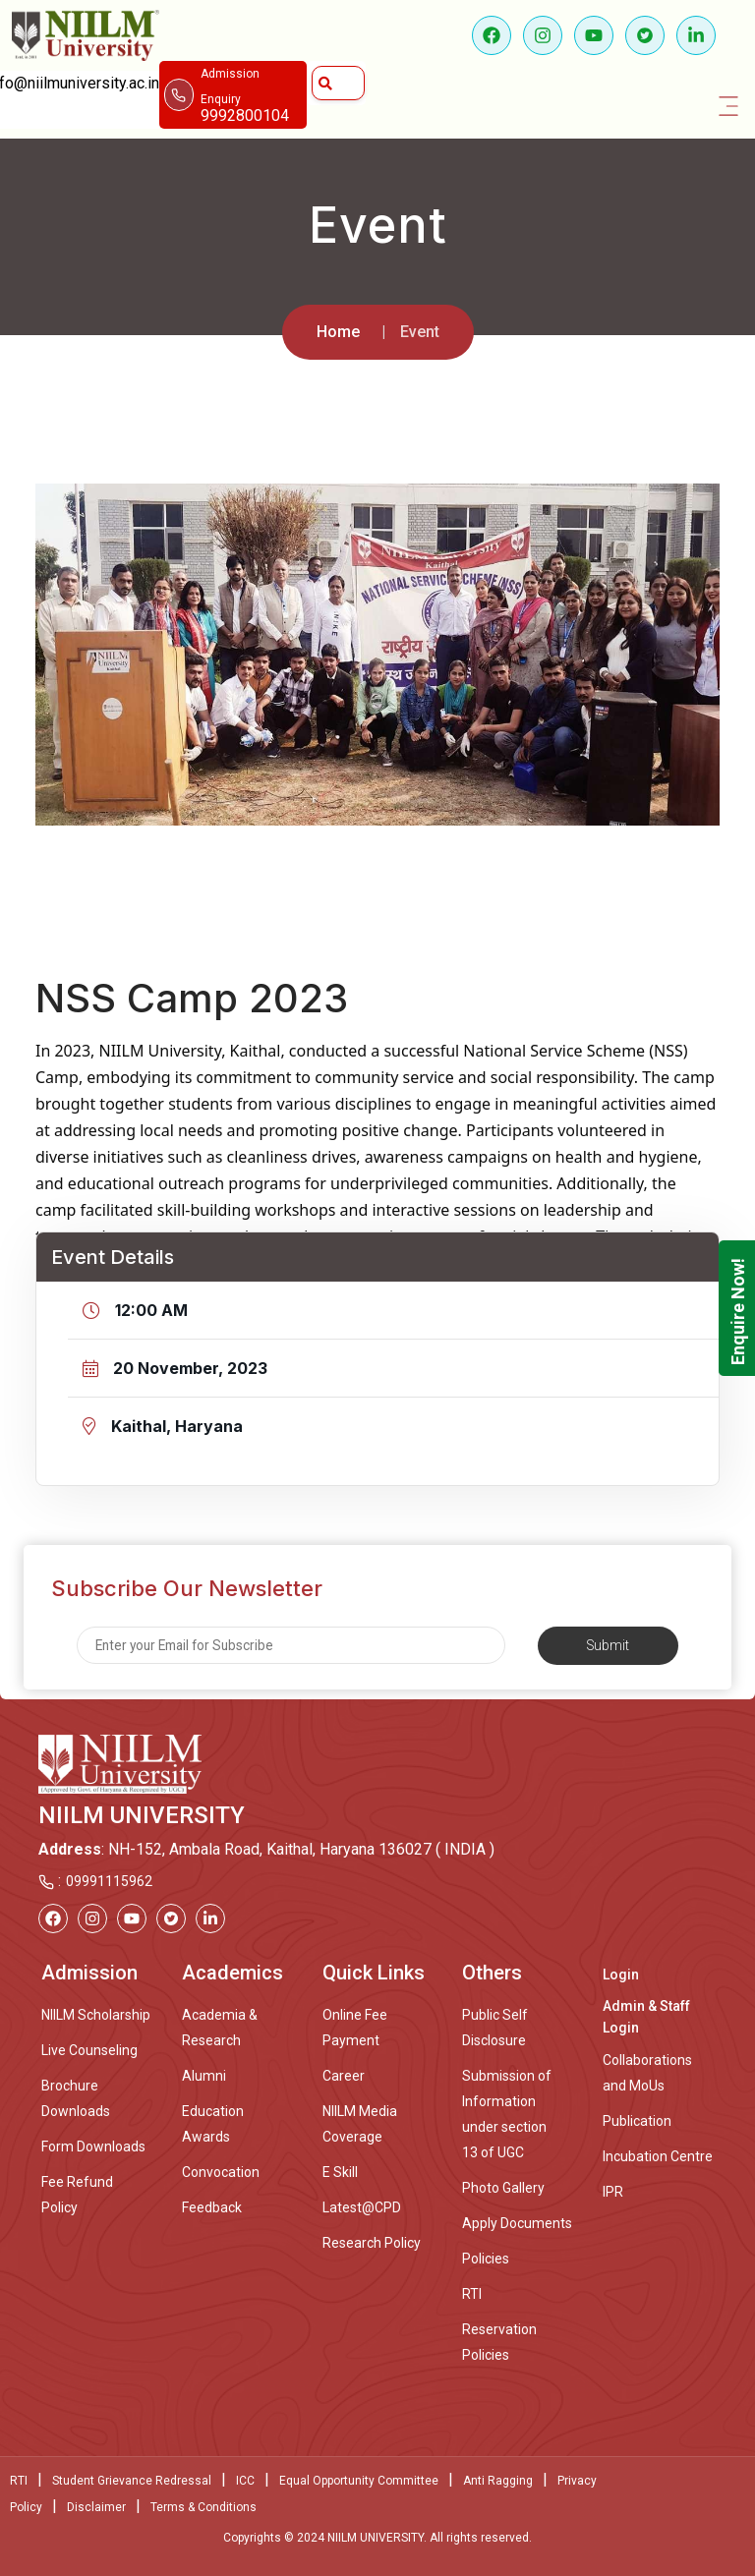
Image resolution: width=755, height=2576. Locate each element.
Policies (485, 2258)
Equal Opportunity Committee (358, 2481)
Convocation (221, 2172)
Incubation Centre (658, 2156)
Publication (637, 2121)
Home (338, 331)
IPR (613, 2192)
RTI (472, 2294)
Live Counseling (89, 2050)
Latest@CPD (361, 2207)
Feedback (212, 2207)
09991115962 (109, 1881)
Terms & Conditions (203, 2507)
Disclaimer (96, 2507)
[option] (377, 654)
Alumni (204, 2076)
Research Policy (371, 2243)
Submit (608, 1645)
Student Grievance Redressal (131, 2481)
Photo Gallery (503, 2188)
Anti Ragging (498, 2481)
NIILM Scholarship (95, 2015)
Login (621, 1974)
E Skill (340, 2172)
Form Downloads (93, 2146)
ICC (245, 2481)
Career (343, 2076)
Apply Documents (517, 2223)
